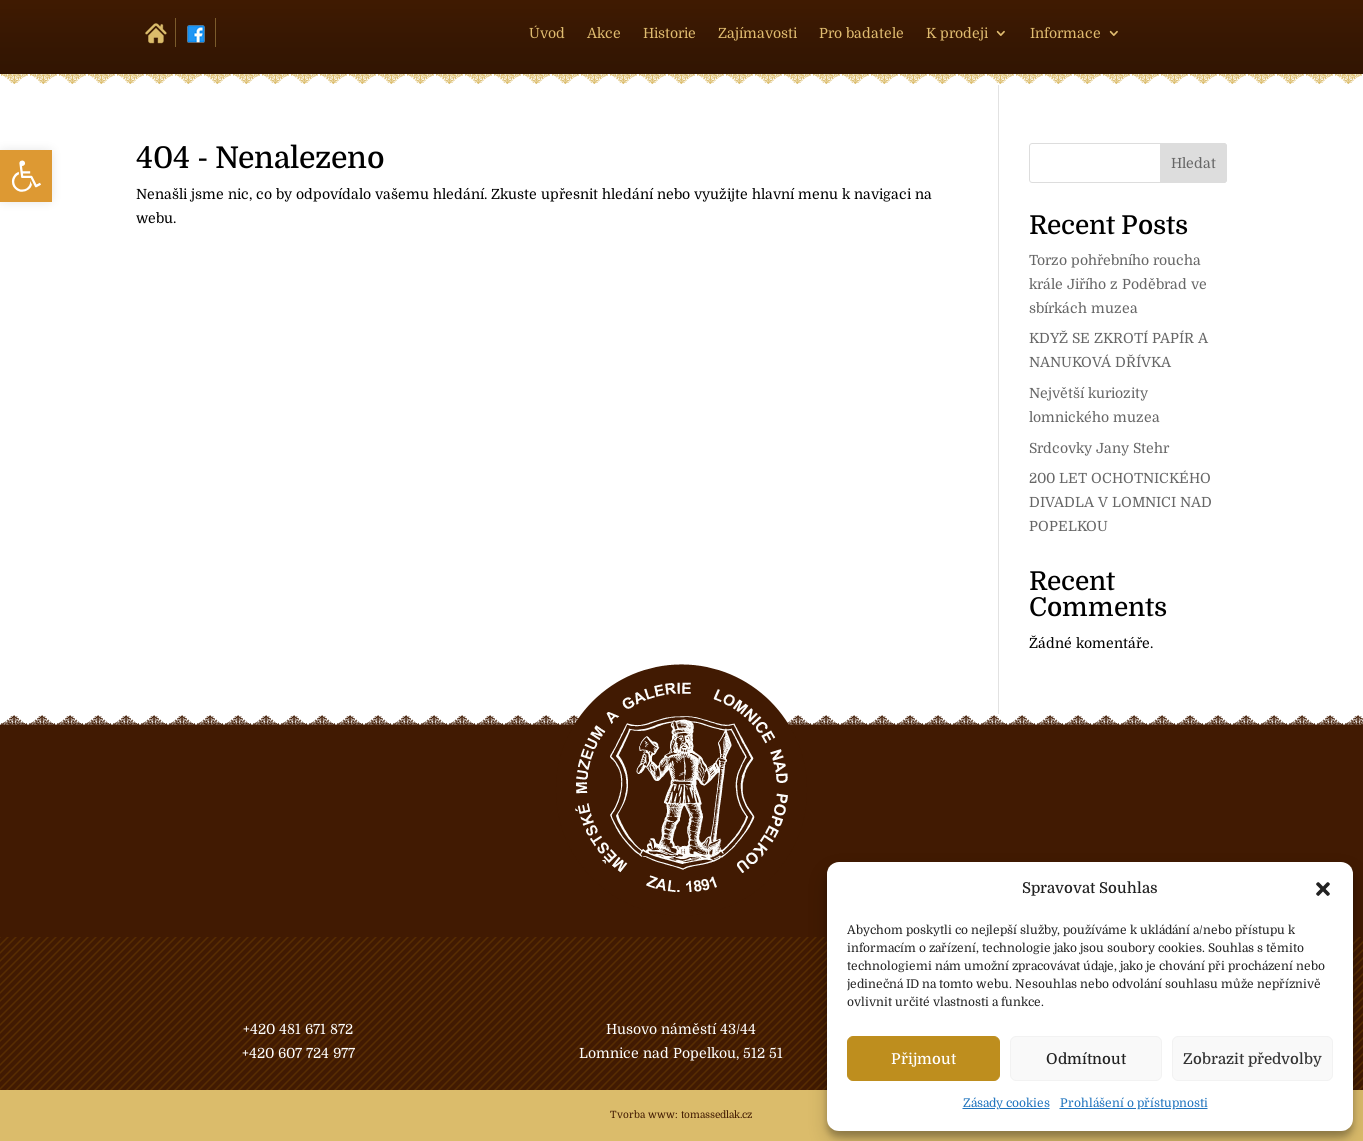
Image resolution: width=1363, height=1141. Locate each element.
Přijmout (923, 1059)
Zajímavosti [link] (757, 33)
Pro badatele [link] (861, 33)
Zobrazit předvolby (1252, 1059)
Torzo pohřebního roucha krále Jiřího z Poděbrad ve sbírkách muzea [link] (1118, 284)
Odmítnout (1086, 1059)
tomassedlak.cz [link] (716, 1114)
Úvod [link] (547, 33)
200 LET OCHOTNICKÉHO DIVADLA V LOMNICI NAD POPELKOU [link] (1120, 502)
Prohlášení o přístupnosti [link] (1134, 1103)
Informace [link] (1065, 33)
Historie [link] (669, 33)
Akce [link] (604, 33)
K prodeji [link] (957, 33)
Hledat (1193, 163)
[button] (1323, 889)
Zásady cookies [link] (1006, 1103)
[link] (26, 176)
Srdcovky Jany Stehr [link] (1099, 448)
